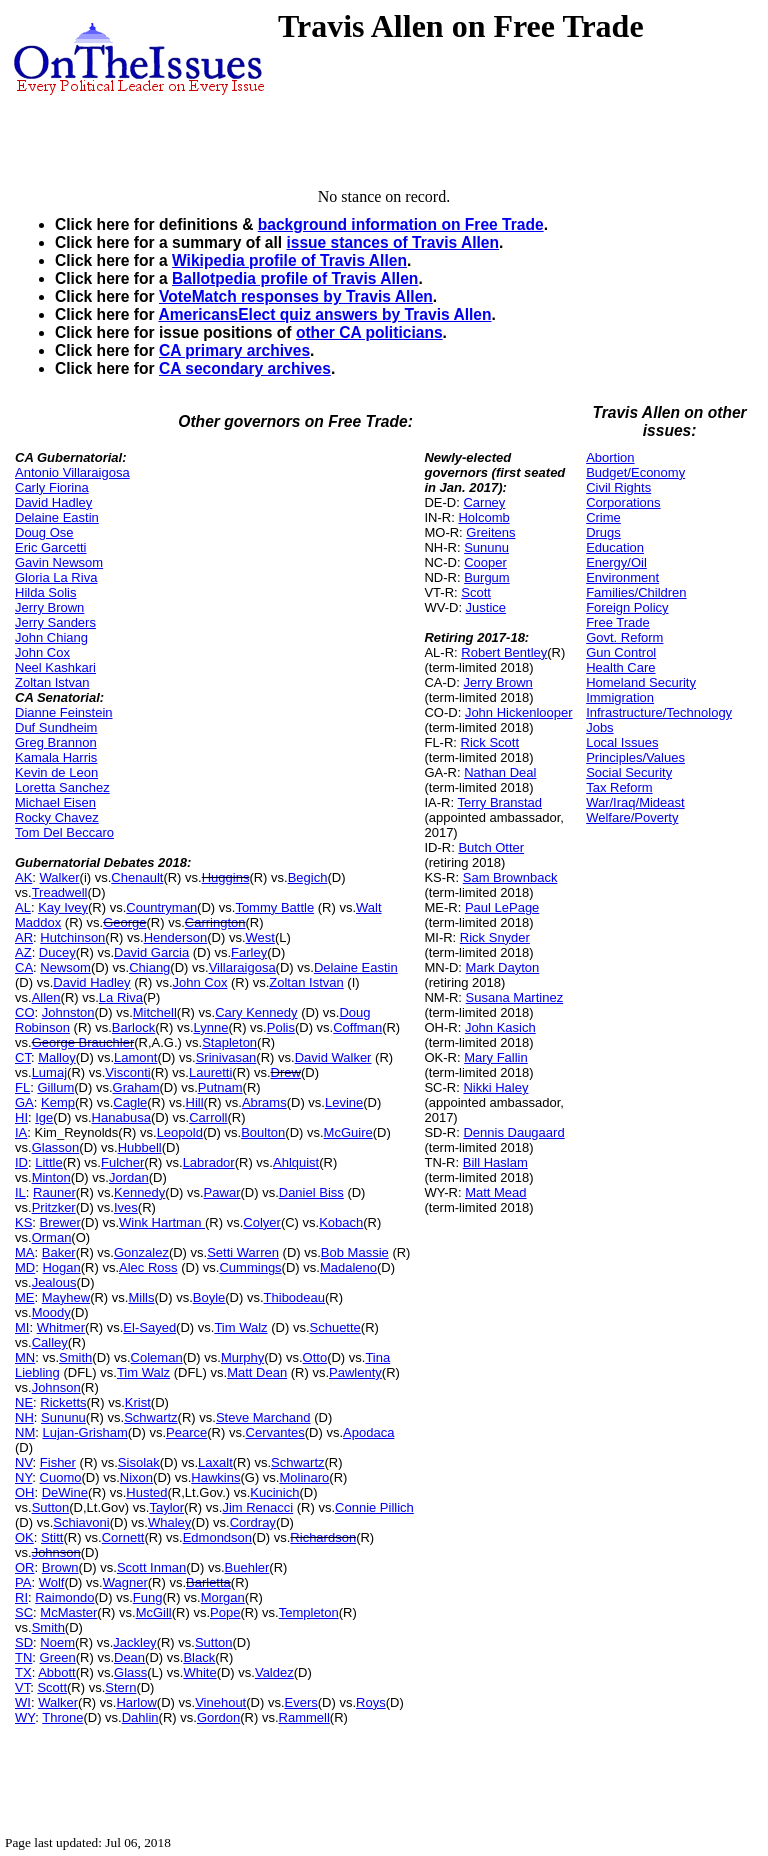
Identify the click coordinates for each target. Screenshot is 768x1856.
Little (48, 1162)
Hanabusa (121, 1117)
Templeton (309, 1612)
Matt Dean (257, 1372)
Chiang (149, 967)
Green (58, 1657)
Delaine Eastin (57, 517)
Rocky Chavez (57, 817)
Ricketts (63, 1402)
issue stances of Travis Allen (392, 242)
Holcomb (483, 517)
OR (25, 1567)
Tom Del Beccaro (64, 832)
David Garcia (151, 952)
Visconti (127, 1072)
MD (25, 1267)
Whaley (169, 1522)
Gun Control (621, 652)
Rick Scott (490, 742)
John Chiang (51, 637)
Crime (603, 517)
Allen (46, 997)
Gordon (218, 1717)
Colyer (262, 1222)
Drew (286, 1072)
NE (24, 1402)
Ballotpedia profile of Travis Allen (295, 278)
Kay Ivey (63, 907)
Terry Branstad (499, 802)
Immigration (620, 697)
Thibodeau (294, 1297)
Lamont (135, 1057)
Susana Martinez (515, 997)
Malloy (57, 1057)
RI (21, 1597)
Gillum (55, 1087)
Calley (50, 1342)
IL (20, 1192)
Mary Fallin (496, 1057)
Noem (57, 1642)
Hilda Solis (45, 592)
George (124, 922)
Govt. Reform (624, 637)
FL (22, 1087)
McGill (154, 1612)
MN (25, 1357)
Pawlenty (355, 1372)
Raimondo (64, 1597)
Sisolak (139, 1462)
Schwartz (150, 1417)
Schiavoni (81, 1522)
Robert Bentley (504, 652)
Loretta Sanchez (62, 787)
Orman (52, 1237)
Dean (129, 1657)
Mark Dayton (503, 967)
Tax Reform (619, 787)
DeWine (65, 1492)
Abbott (57, 1672)
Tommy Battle (274, 907)
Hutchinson (72, 937)
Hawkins (215, 1477)
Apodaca (368, 1432)
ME (25, 1297)
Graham (136, 1087)
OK (24, 1537)
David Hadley (53, 502)
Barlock (133, 1027)
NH (24, 1417)
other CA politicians (369, 332)
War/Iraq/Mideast (635, 802)
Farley (249, 952)
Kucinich (274, 1492)
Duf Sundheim (56, 727)
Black (199, 1657)
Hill (195, 1102)
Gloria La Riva (56, 577)
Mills (141, 1297)
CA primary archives (234, 350)
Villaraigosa (242, 967)
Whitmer (61, 1327)
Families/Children (636, 592)
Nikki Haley (495, 1087)
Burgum (487, 577)
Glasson (56, 1147)
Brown (60, 1567)
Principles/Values (635, 757)
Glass (130, 1672)
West (260, 937)
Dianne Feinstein (64, 712)
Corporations (623, 502)
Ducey (57, 952)
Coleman (157, 1357)
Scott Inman (151, 1567)
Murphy (242, 1357)
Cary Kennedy (256, 1012)
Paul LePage (502, 907)
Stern (120, 1687)
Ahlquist (296, 1162)
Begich (308, 877)
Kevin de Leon (56, 772)
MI (22, 1327)
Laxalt (215, 1462)
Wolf (52, 1582)
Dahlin (140, 1717)
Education (615, 547)
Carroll (208, 1117)
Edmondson (217, 1537)
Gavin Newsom (59, 562)
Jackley (134, 1642)
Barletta (208, 1582)
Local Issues (622, 742)
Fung (148, 1597)
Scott (52, 1687)
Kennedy (139, 1192)
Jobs (599, 727)
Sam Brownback (510, 877)
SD (24, 1642)
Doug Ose (44, 532)
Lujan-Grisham (84, 1432)
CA (24, 967)
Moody (51, 1312)
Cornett (123, 1537)
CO (25, 1012)
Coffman (357, 1027)
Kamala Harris (56, 757)
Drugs (603, 532)
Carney (484, 502)
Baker (59, 1252)
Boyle (209, 1297)
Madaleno (348, 1267)
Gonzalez (141, 1252)
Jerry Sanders (55, 622)
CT (23, 1057)
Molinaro (304, 1477)
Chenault (137, 877)
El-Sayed (149, 1327)
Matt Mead (495, 1192)
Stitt (52, 1537)
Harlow (136, 1702)
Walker (60, 877)
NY (23, 1477)
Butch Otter (491, 847)
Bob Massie (355, 1252)
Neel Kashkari (55, 667)
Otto (315, 1357)
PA (23, 1582)
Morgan (223, 1597)
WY (25, 1717)
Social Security (629, 772)
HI (21, 1117)
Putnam (220, 1087)
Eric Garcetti (51, 547)
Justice (486, 607)
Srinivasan (226, 1057)
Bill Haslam (495, 1162)
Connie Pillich (374, 1507)
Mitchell (155, 1012)
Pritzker (54, 1207)
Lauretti (210, 1072)
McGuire (348, 1132)
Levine (344, 1102)
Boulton (263, 1132)
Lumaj (49, 1072)
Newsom (65, 967)
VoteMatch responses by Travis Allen (296, 296)
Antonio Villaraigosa (72, 472)
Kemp (58, 1102)
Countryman (161, 907)
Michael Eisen (55, 802)
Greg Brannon (56, 742)
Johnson (56, 1387)
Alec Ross (148, 1267)
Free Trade (618, 622)
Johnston (68, 1012)
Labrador (209, 1162)
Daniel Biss (311, 1192)
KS (23, 1222)
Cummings (250, 1267)
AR (24, 937)
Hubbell (140, 1147)
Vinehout (220, 1702)
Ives (126, 1207)
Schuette (335, 1327)
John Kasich (500, 1027)
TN (23, 1657)
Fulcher (122, 1162)
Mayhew (66, 1297)
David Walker (333, 1057)
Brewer (60, 1222)
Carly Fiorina (52, 487)
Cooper (485, 562)
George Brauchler (83, 1042)
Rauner (54, 1192)
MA (25, 1252)
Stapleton (229, 1042)
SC (24, 1612)
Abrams (264, 1102)
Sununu (63, 1417)
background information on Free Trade (401, 224)
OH (25, 1492)
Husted (146, 1492)
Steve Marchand (263, 1417)
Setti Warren (243, 1252)
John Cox (42, 652)
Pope (225, 1612)
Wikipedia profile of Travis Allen (289, 260)
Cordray (253, 1522)
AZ (23, 952)
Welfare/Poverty (632, 817)
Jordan (129, 1177)
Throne (62, 1717)
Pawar (222, 1192)
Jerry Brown (49, 607)
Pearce (186, 1432)
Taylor (166, 1507)
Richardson (323, 1537)
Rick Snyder (495, 937)
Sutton (51, 1507)
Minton (51, 1177)
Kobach (341, 1222)
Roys (371, 1702)
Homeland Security (641, 682)
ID (21, 1162)
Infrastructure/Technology (659, 712)
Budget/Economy (635, 472)
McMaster (68, 1612)
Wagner (125, 1582)
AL (23, 907)
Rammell (304, 1717)
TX (23, 1672)
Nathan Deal (500, 772)
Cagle (130, 1102)
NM (25, 1432)
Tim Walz (240, 1327)
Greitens (490, 532)
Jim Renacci (257, 1507)
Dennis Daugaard (513, 1132)
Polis (281, 1027)
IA (21, 1132)
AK (23, 877)
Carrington (215, 922)
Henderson (176, 937)
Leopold (180, 1132)
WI (23, 1702)
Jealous (54, 1282)
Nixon (136, 1477)
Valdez (274, 1672)
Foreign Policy (627, 607)
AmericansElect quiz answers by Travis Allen (324, 314)
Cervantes (275, 1432)
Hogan (61, 1267)
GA (24, 1102)
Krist (138, 1402)
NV (24, 1462)
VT (22, 1687)
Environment (622, 577)
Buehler (247, 1567)
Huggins (226, 877)
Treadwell (60, 892)
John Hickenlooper (519, 712)
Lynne (211, 1027)
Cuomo (61, 1477)
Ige (44, 1117)
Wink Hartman (162, 1222)
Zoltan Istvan (52, 682)
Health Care (620, 667)
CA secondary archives (245, 368)
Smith (75, 1357)
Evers (301, 1702)
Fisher (58, 1462)
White (199, 1672)
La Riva (121, 997)
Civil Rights (618, 487)
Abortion (610, 457)
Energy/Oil (616, 562)
